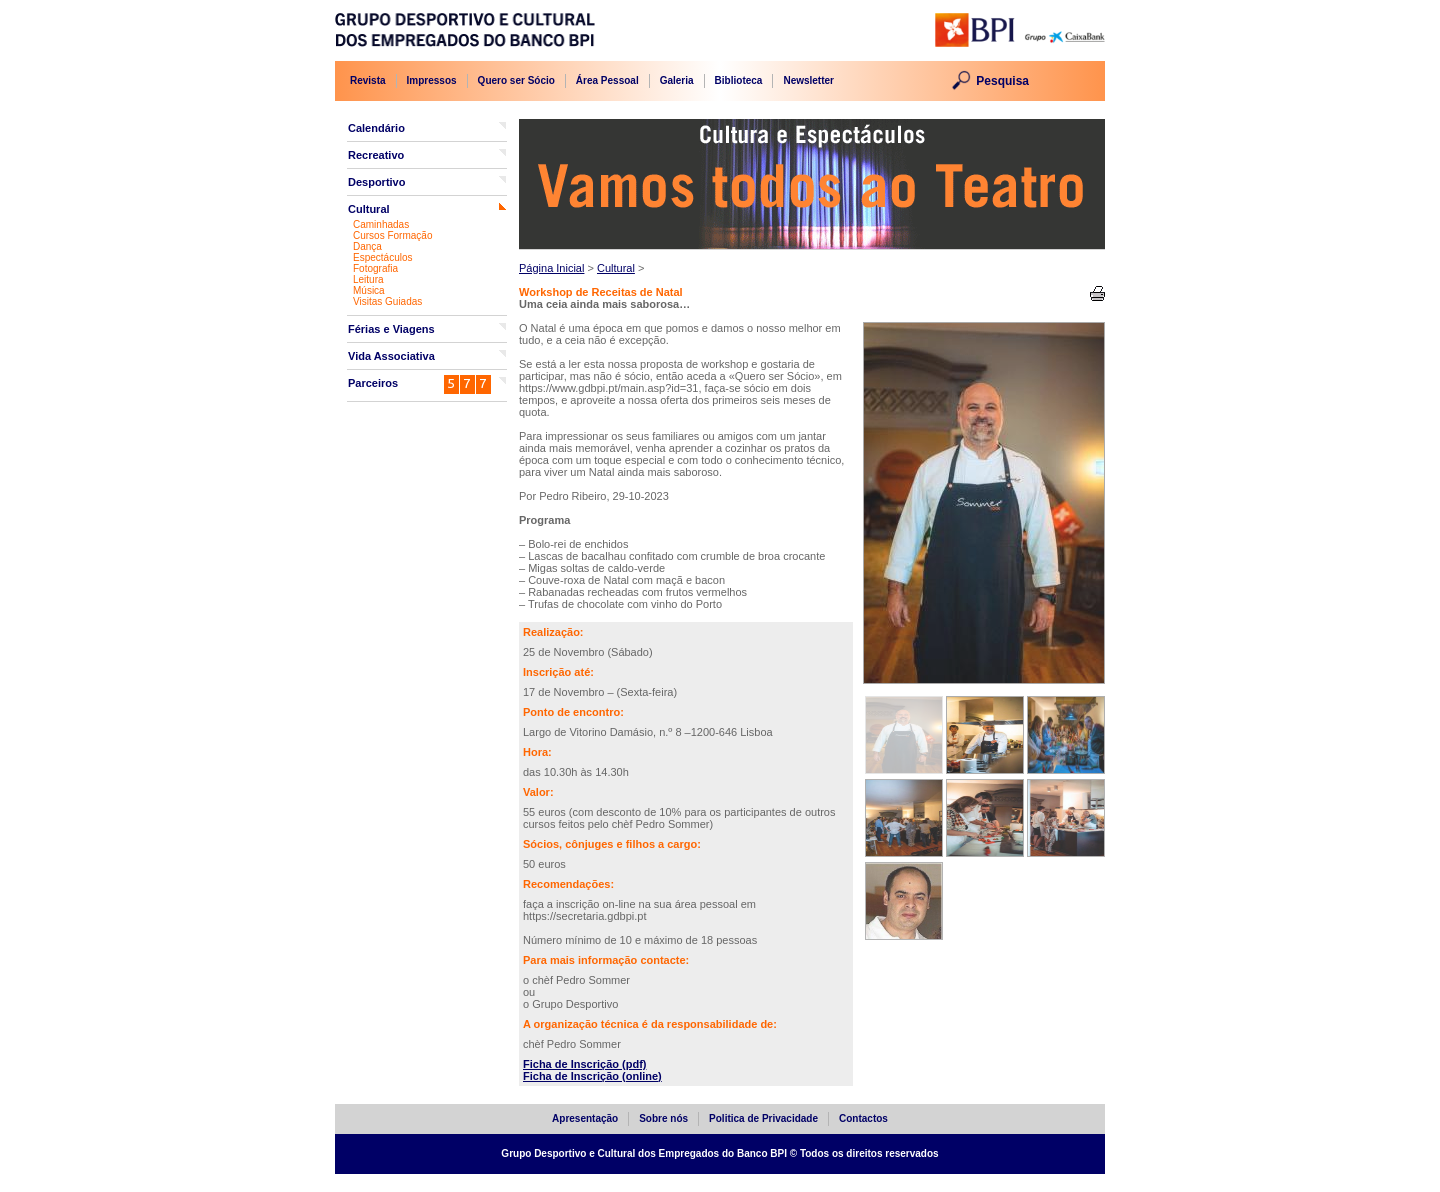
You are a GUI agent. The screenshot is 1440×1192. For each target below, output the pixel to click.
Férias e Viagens (391, 329)
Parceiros (373, 383)
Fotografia (375, 268)
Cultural (369, 209)
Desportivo (376, 182)
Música (369, 290)
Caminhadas (381, 224)
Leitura (368, 279)
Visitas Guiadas (387, 301)
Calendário (376, 128)
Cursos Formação (392, 235)
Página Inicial (551, 268)
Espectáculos (382, 257)
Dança (367, 246)
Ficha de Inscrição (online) (592, 1076)
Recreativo (376, 155)
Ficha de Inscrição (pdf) (584, 1064)
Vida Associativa (391, 356)
